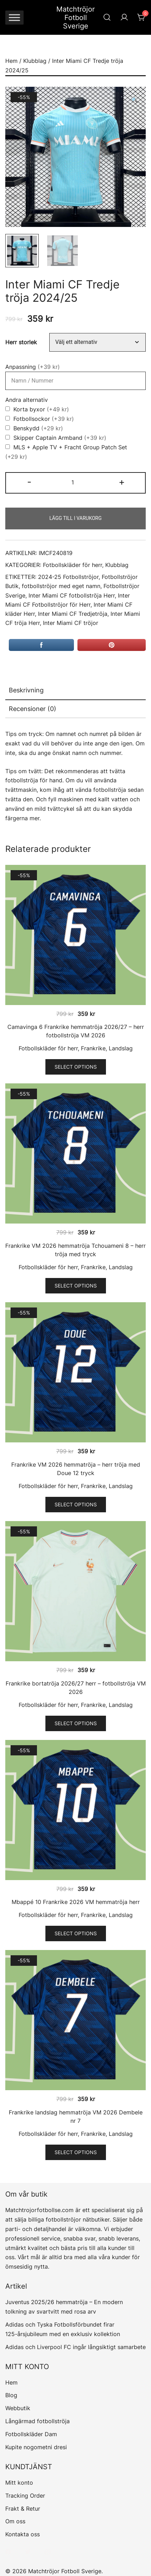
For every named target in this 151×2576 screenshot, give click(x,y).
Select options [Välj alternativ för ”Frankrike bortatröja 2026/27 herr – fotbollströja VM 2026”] (76, 1723)
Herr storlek (21, 342)
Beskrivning (26, 690)
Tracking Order (25, 2495)
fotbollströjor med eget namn (61, 586)
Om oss (15, 2521)
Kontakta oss (22, 2534)
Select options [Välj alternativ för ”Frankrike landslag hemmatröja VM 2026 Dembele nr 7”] (76, 2152)
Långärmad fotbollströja (37, 2421)
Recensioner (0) (32, 708)
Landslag (121, 1048)
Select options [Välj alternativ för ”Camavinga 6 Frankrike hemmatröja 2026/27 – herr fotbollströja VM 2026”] (76, 1067)
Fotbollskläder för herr (72, 565)
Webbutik (17, 2408)
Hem (11, 60)
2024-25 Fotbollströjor (68, 577)
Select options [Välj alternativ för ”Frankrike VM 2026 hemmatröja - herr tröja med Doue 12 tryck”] (76, 1504)
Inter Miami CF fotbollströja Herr (72, 595)
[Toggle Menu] (14, 17)
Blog (11, 2395)
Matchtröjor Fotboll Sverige (75, 17)
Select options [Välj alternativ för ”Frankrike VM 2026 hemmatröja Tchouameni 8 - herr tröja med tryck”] (76, 1286)
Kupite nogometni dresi (36, 2447)
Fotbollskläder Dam (31, 2434)
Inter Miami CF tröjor (70, 623)
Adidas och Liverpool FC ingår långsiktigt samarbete (75, 2346)
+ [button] (122, 482)
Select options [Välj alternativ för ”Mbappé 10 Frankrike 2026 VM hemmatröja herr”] (76, 1933)
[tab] (75, 691)
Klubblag (34, 60)
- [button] (29, 482)
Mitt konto (19, 2482)
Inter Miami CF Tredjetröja (72, 614)
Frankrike (93, 1048)
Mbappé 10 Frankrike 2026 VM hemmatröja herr (76, 1901)
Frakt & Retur (22, 2508)
